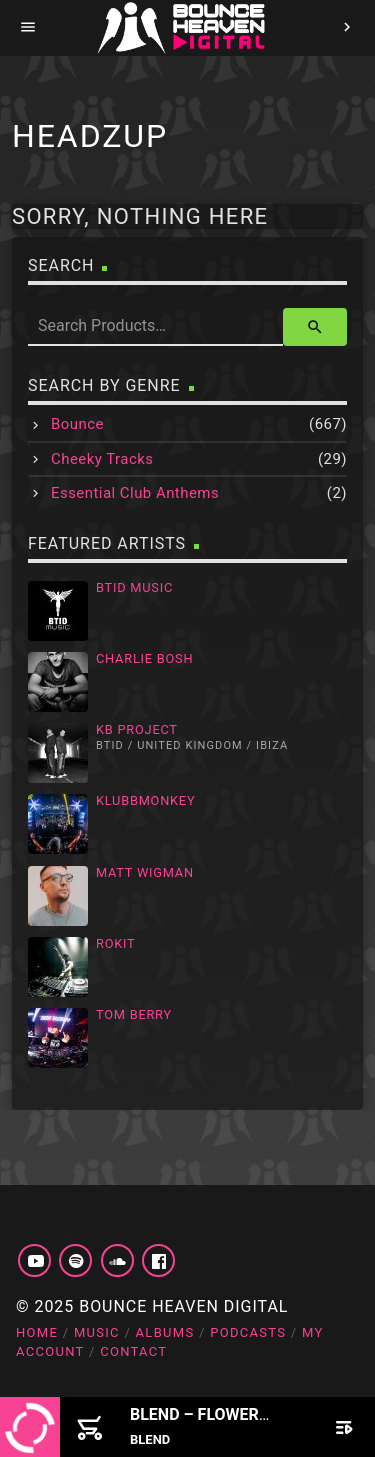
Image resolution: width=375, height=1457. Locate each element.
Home (37, 1332)
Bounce (77, 424)
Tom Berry (134, 1014)
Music (97, 1332)
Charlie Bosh (144, 658)
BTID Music (134, 587)
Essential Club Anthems (135, 493)
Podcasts (248, 1332)
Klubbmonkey (145, 800)
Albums (165, 1332)
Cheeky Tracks (102, 459)
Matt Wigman (145, 872)
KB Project (137, 729)
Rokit (116, 943)
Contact (133, 1351)
